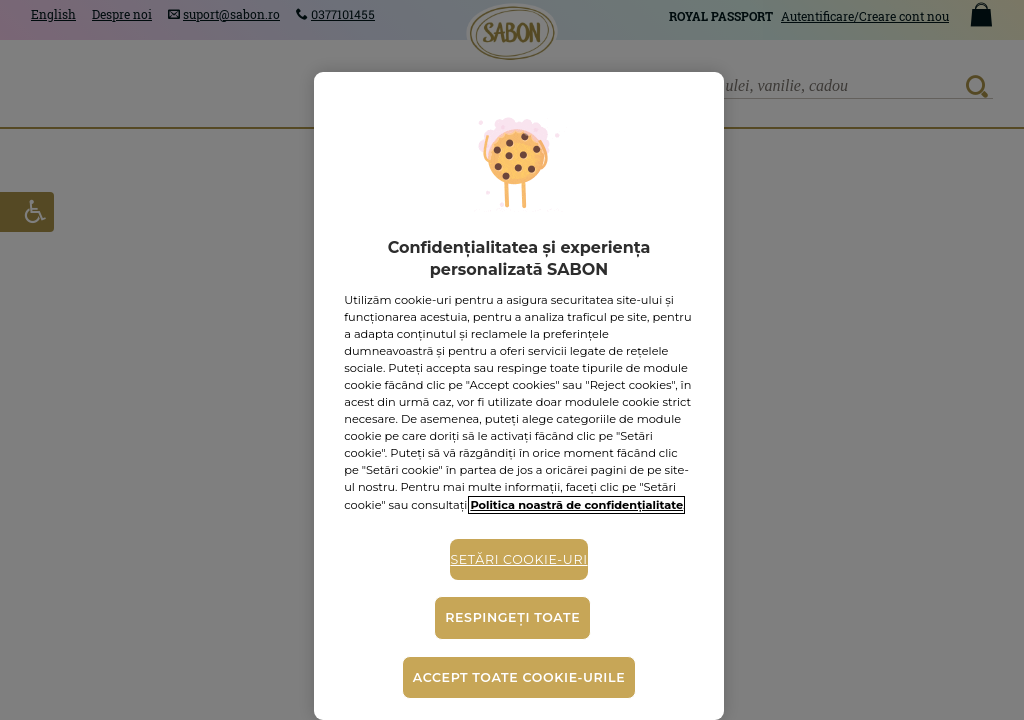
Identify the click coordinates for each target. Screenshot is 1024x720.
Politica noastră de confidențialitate (576, 505)
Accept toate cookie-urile (519, 677)
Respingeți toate (512, 617)
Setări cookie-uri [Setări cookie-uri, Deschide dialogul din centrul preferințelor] (518, 559)
